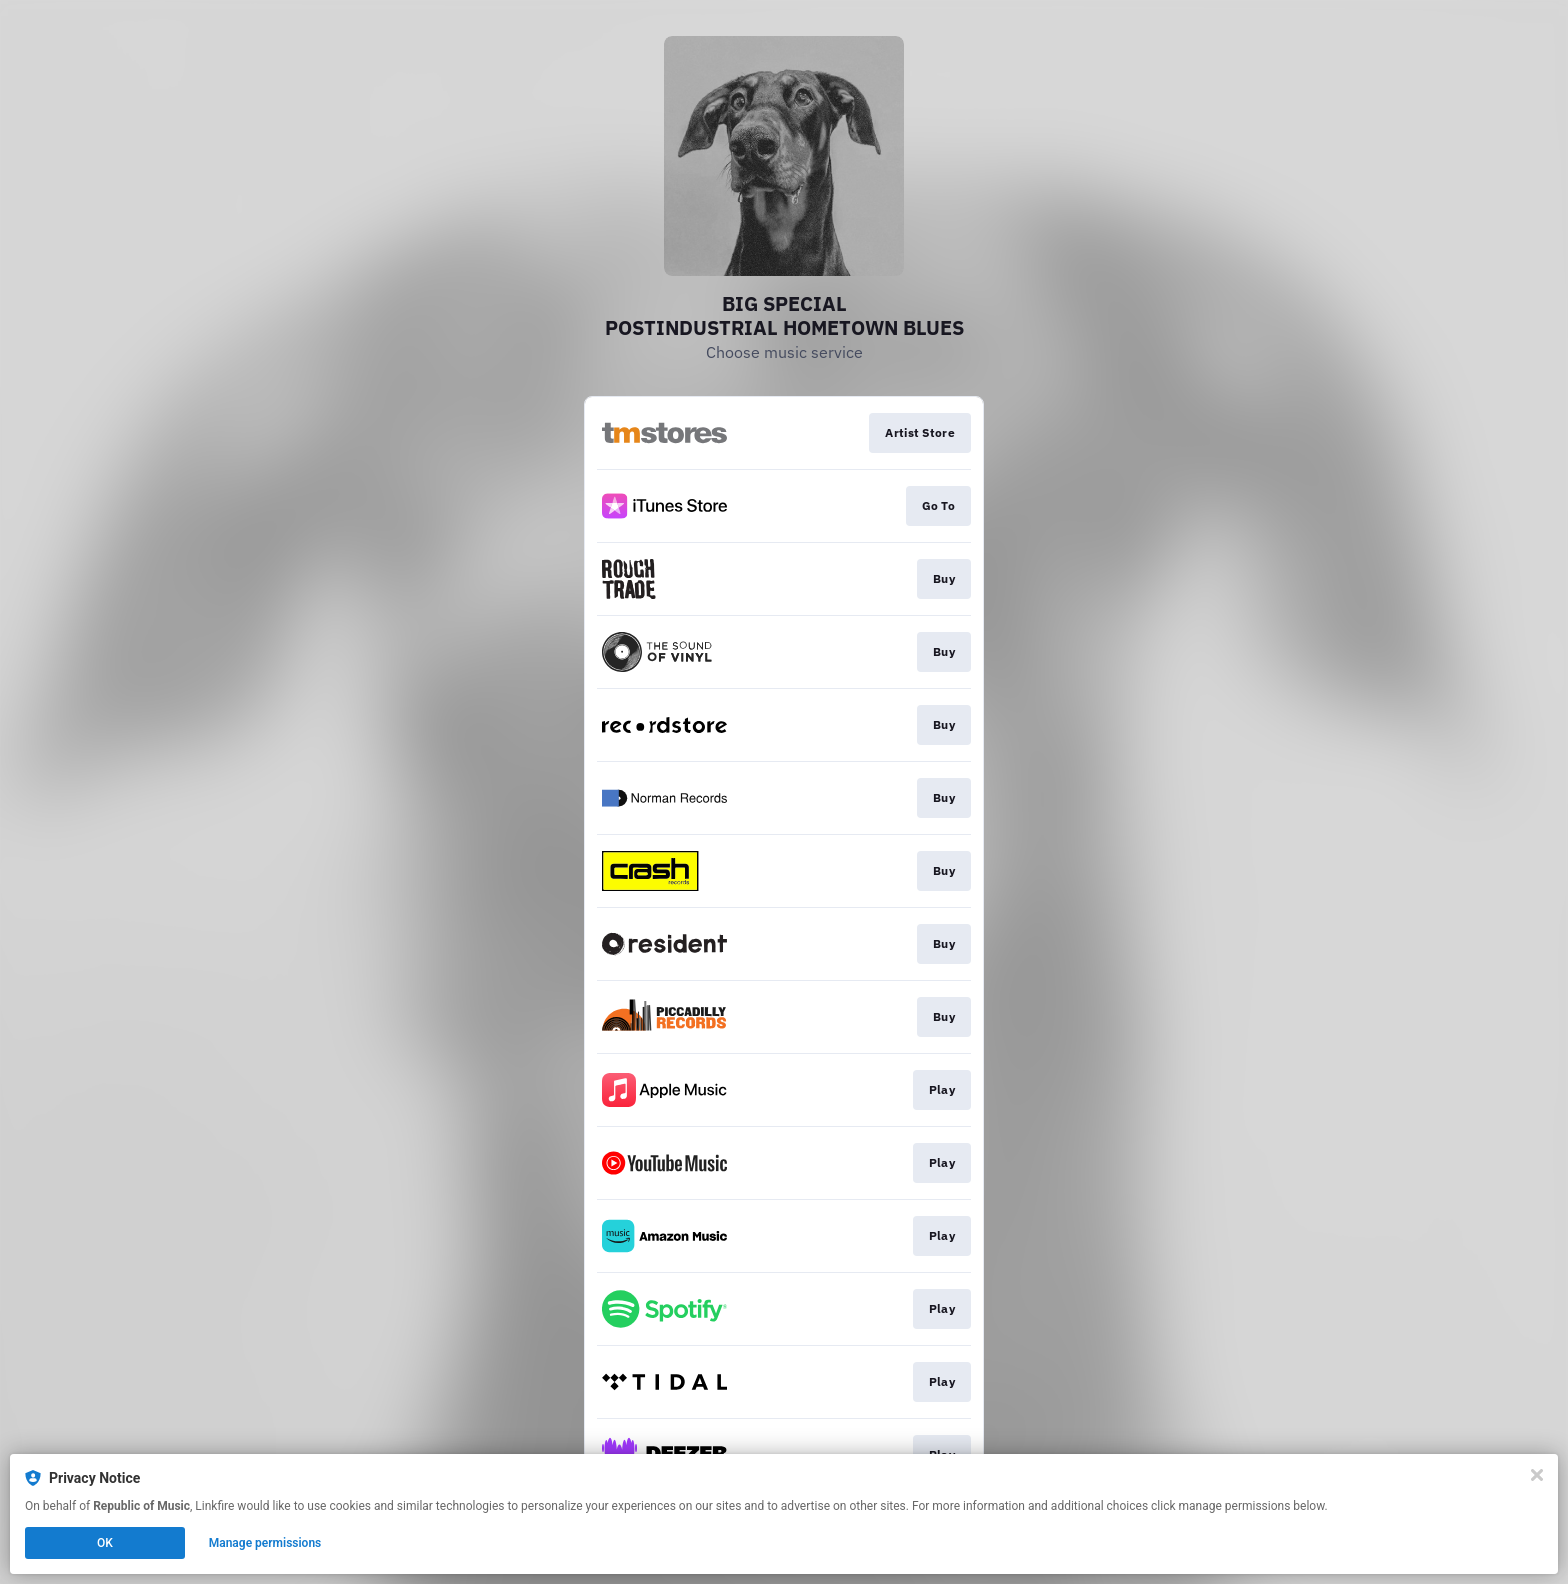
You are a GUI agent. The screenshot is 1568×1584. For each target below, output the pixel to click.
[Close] (1537, 1475)
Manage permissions (265, 1543)
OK (105, 1543)
